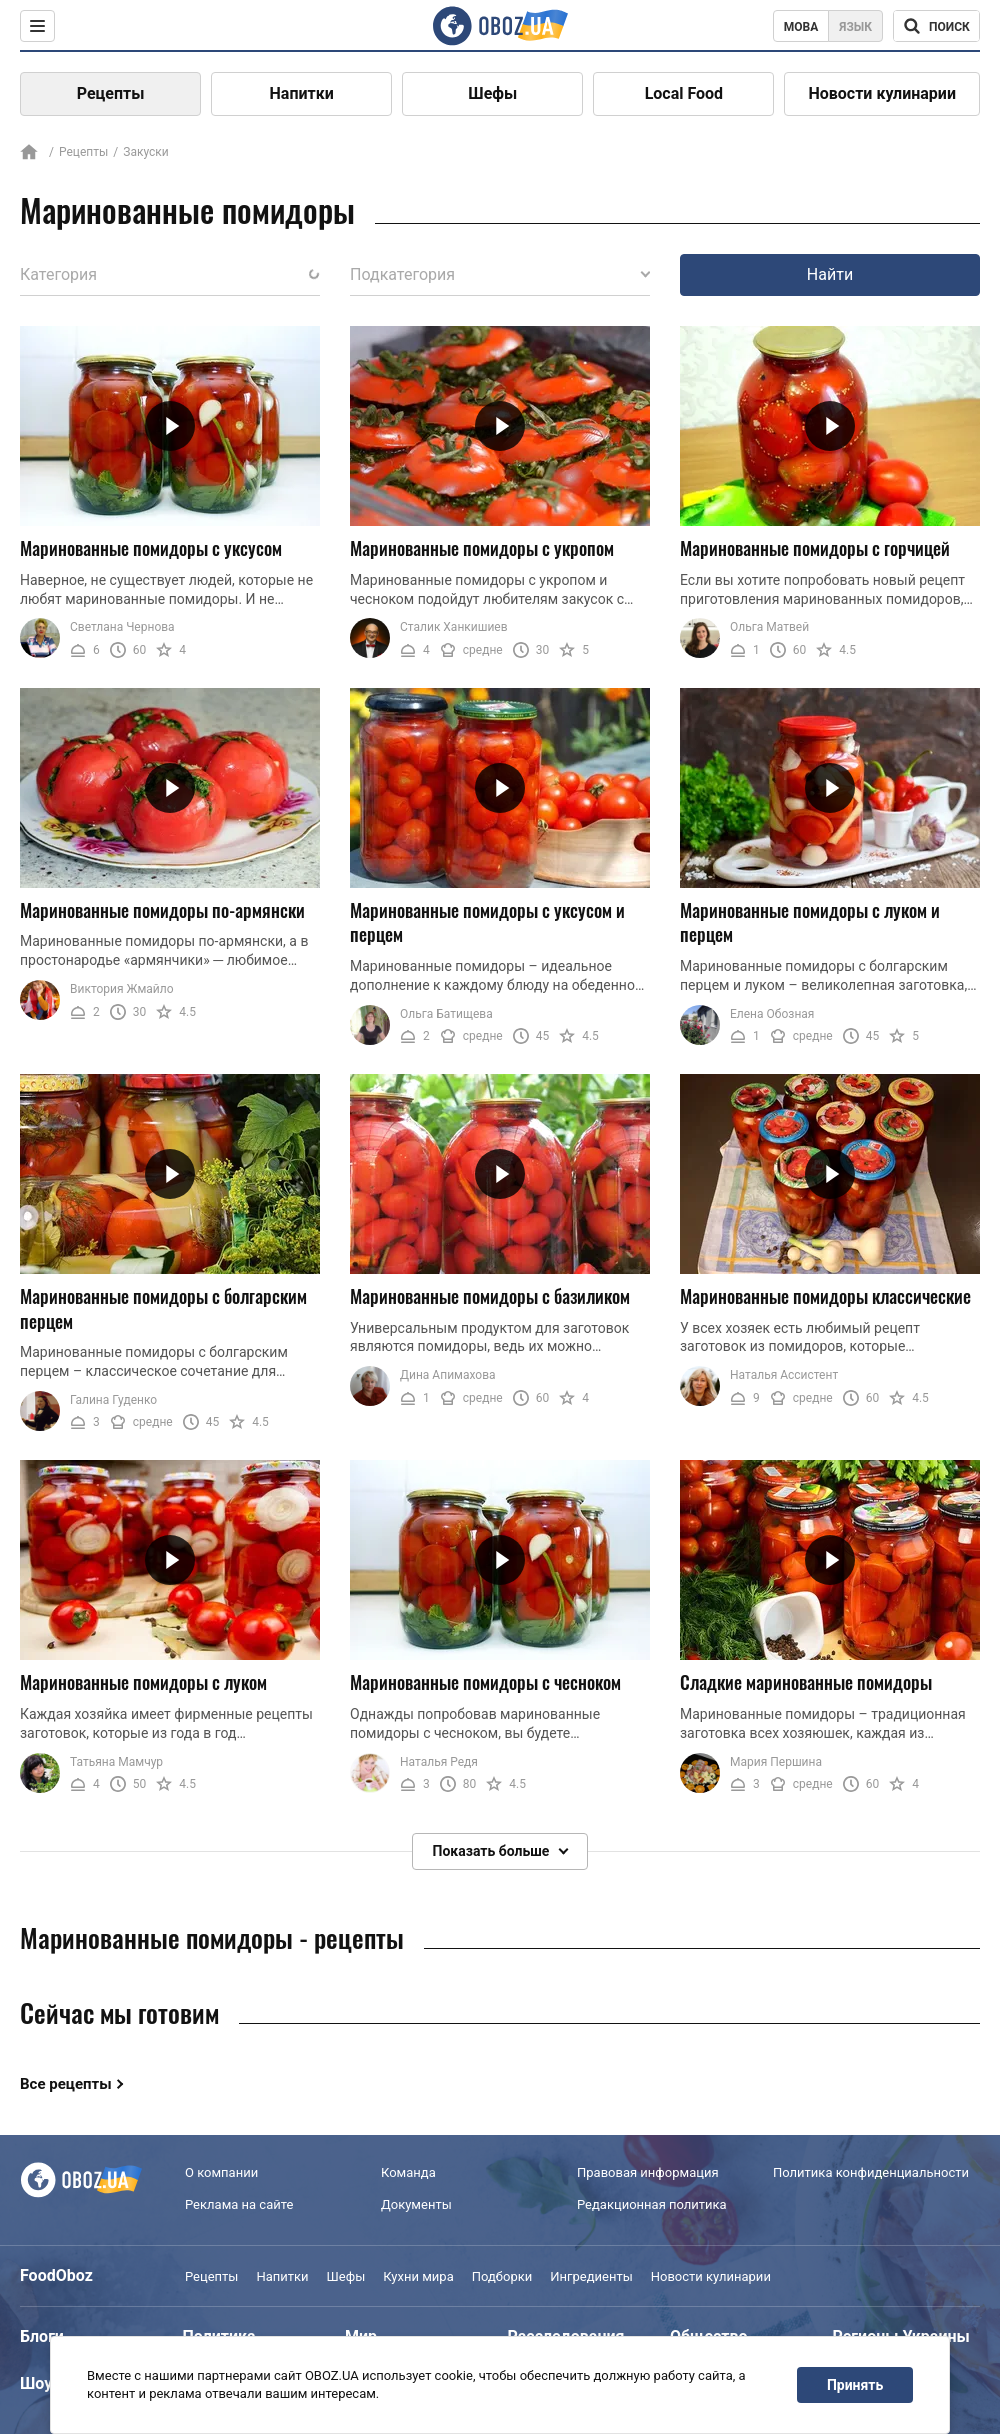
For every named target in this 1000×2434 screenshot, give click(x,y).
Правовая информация (648, 2172)
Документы (416, 2204)
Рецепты (111, 93)
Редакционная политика (652, 2204)
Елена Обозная (772, 1014)
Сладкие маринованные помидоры (806, 1683)
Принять (855, 2385)
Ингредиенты (591, 2276)
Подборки (502, 2276)
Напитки (302, 93)
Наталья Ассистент (784, 1375)
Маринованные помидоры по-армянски (162, 910)
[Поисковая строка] (936, 26)
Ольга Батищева (446, 1014)
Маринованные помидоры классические (825, 1296)
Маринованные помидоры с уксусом (151, 548)
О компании (221, 2172)
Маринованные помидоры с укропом (482, 548)
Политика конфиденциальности (871, 2172)
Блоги (42, 2336)
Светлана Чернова (122, 627)
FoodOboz (56, 2275)
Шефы (492, 93)
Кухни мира (418, 2276)
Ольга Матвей (769, 627)
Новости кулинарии (882, 93)
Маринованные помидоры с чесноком (485, 1683)
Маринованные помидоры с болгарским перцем (163, 1308)
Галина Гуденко (113, 1400)
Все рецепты (66, 2084)
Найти (830, 274)
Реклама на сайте (239, 2204)
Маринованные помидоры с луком (143, 1683)
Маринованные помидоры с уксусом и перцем (487, 922)
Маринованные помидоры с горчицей (815, 548)
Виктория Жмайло (122, 989)
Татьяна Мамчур (116, 1762)
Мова (801, 27)
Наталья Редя (439, 1762)
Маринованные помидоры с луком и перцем (810, 922)
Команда (408, 2172)
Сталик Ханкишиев (454, 627)
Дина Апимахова (448, 1375)
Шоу (36, 2383)
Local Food (684, 93)
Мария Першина (776, 1762)
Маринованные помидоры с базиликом (490, 1296)
